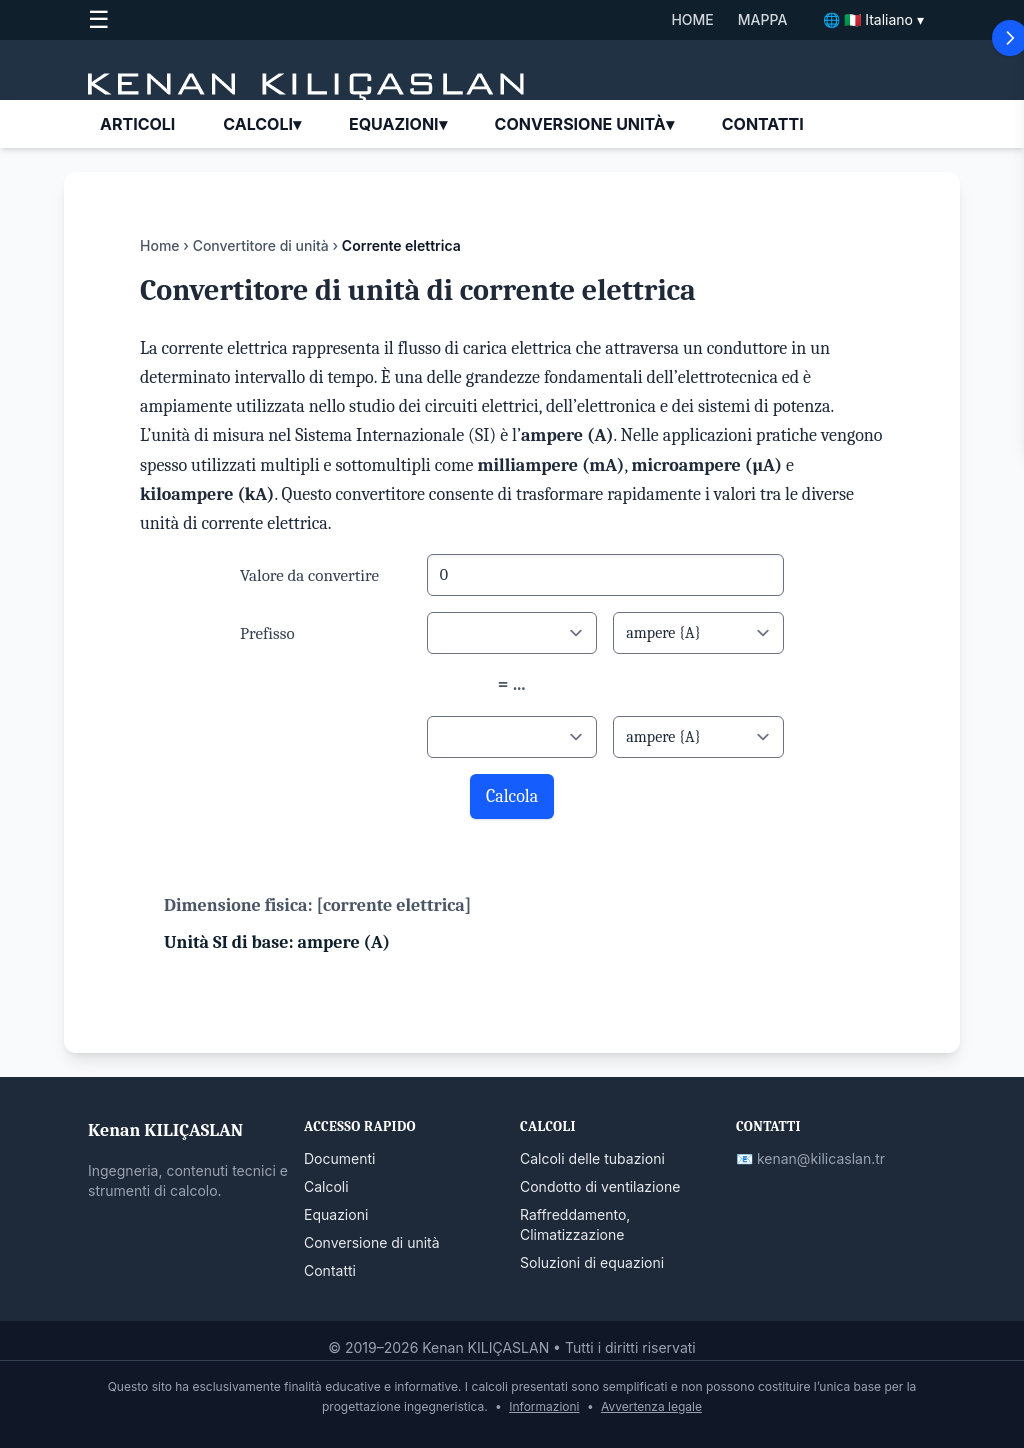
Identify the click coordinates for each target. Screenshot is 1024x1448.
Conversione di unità (372, 1242)
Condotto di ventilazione (600, 1186)
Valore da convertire (309, 575)
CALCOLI (262, 124)
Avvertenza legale (651, 1406)
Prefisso (267, 633)
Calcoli (326, 1186)
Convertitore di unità (261, 245)
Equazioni (336, 1214)
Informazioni (544, 1406)
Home (160, 245)
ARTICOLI (137, 124)
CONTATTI (763, 124)
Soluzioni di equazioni (592, 1262)
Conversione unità (584, 124)
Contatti (330, 1270)
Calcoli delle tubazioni (592, 1158)
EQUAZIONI (398, 124)
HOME (692, 19)
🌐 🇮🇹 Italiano (873, 20)
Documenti (339, 1158)
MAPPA (763, 19)
